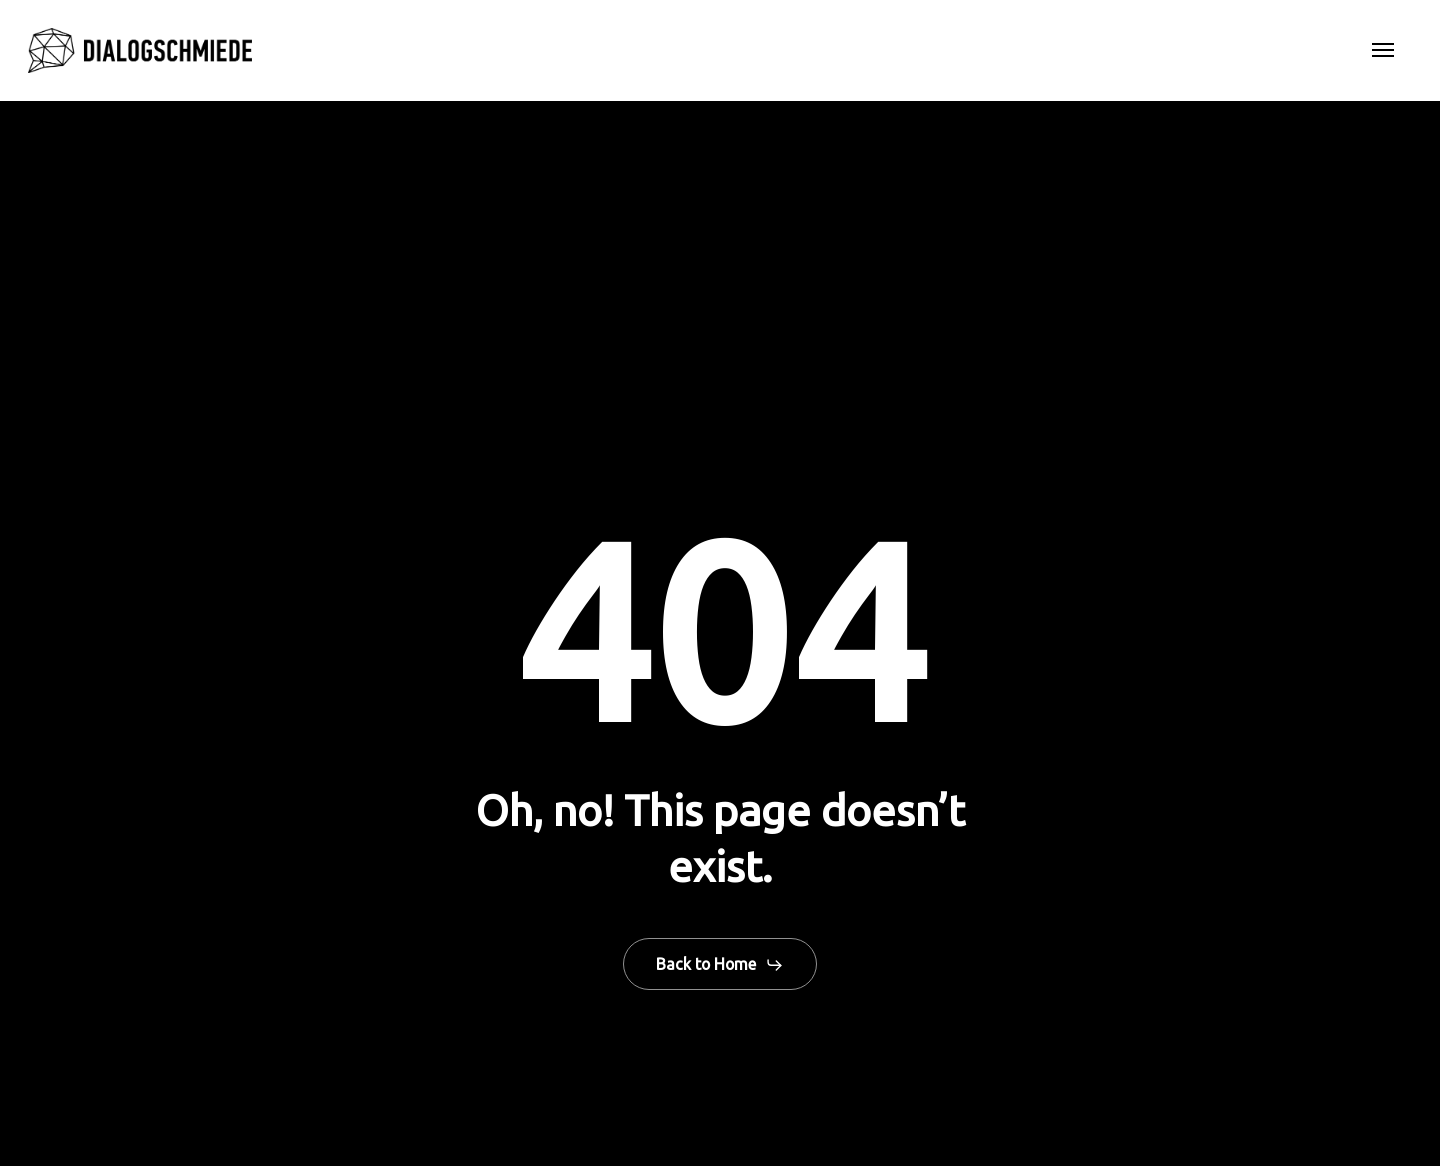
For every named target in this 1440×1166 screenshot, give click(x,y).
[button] (1383, 51)
